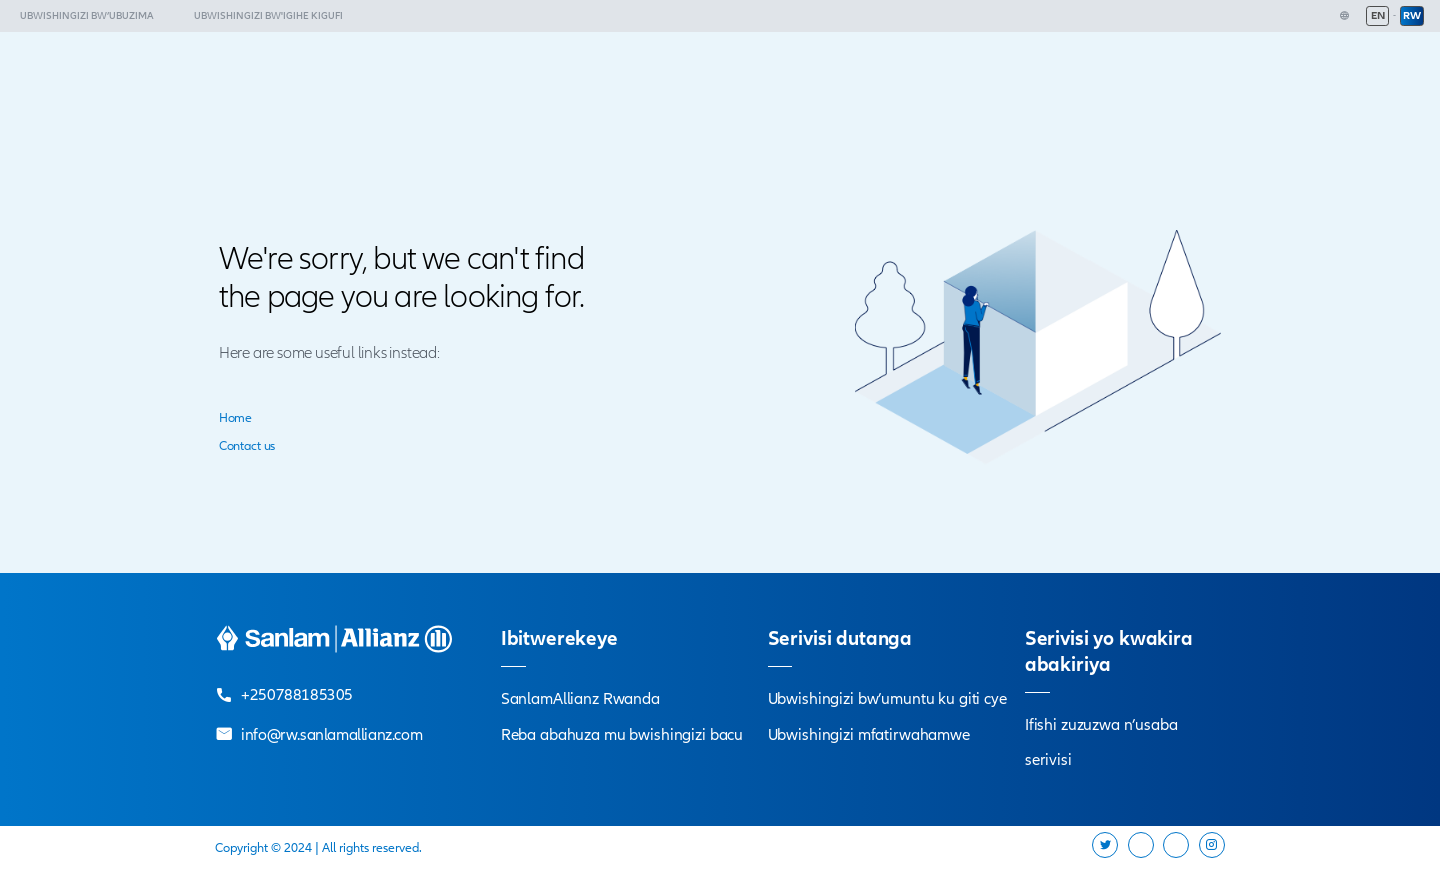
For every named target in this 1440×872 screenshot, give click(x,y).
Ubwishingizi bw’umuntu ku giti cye (887, 699)
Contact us (247, 446)
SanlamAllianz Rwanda (580, 699)
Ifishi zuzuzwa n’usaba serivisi (1101, 742)
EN (1378, 15)
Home (235, 418)
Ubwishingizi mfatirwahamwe (869, 735)
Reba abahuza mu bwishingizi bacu (622, 735)
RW (1412, 15)
